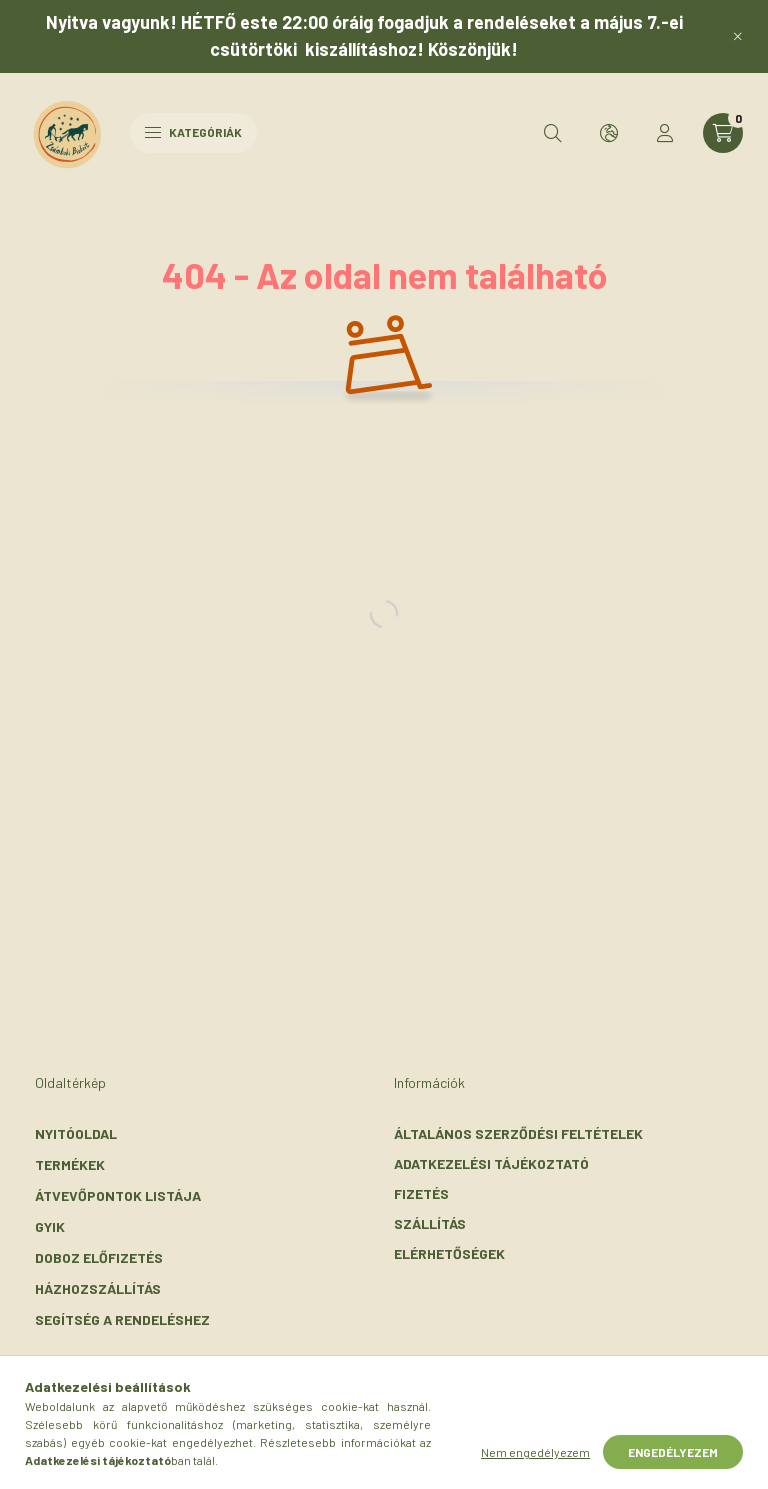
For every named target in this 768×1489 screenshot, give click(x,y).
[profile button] (665, 133)
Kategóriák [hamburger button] (193, 132)
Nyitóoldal (76, 1133)
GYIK (50, 1226)
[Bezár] (738, 36)
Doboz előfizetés (99, 1257)
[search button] (553, 133)
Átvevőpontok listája (118, 1195)
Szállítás (430, 1223)
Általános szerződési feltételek (518, 1133)
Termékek (70, 1164)
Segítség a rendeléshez (122, 1319)
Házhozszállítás (98, 1288)
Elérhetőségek (449, 1253)
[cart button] (723, 133)
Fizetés (421, 1193)
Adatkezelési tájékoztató (491, 1163)
